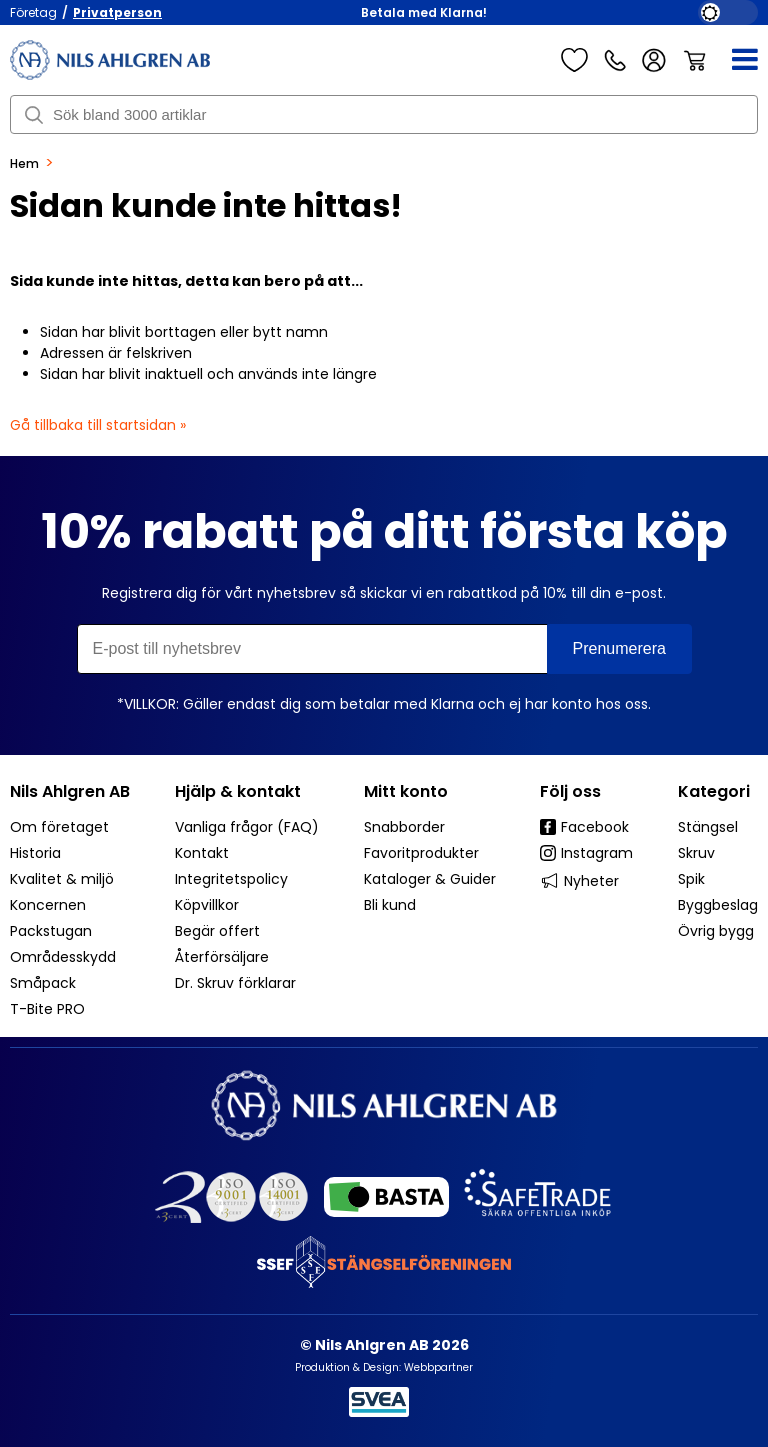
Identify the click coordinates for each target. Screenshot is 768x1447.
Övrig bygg (716, 931)
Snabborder (404, 827)
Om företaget (59, 827)
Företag (33, 12)
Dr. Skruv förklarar (235, 983)
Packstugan (51, 931)
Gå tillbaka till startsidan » (98, 425)
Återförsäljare (222, 957)
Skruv (696, 853)
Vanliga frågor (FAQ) (247, 827)
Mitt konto (406, 791)
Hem (24, 163)
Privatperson (117, 12)
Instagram (586, 853)
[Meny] (732, 60)
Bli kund (390, 905)
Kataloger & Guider (430, 879)
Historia (35, 853)
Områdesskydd (63, 957)
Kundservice (615, 60)
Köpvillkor (207, 905)
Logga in (654, 60)
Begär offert (217, 931)
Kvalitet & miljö (62, 879)
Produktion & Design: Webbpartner (384, 1367)
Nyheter (579, 880)
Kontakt (202, 853)
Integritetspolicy (231, 879)
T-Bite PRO (47, 1009)
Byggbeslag (718, 905)
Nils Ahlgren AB (70, 791)
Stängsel (708, 827)
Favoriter (574, 60)
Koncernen (48, 905)
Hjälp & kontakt (238, 791)
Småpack (43, 983)
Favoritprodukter (421, 853)
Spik (691, 879)
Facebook (584, 827)
